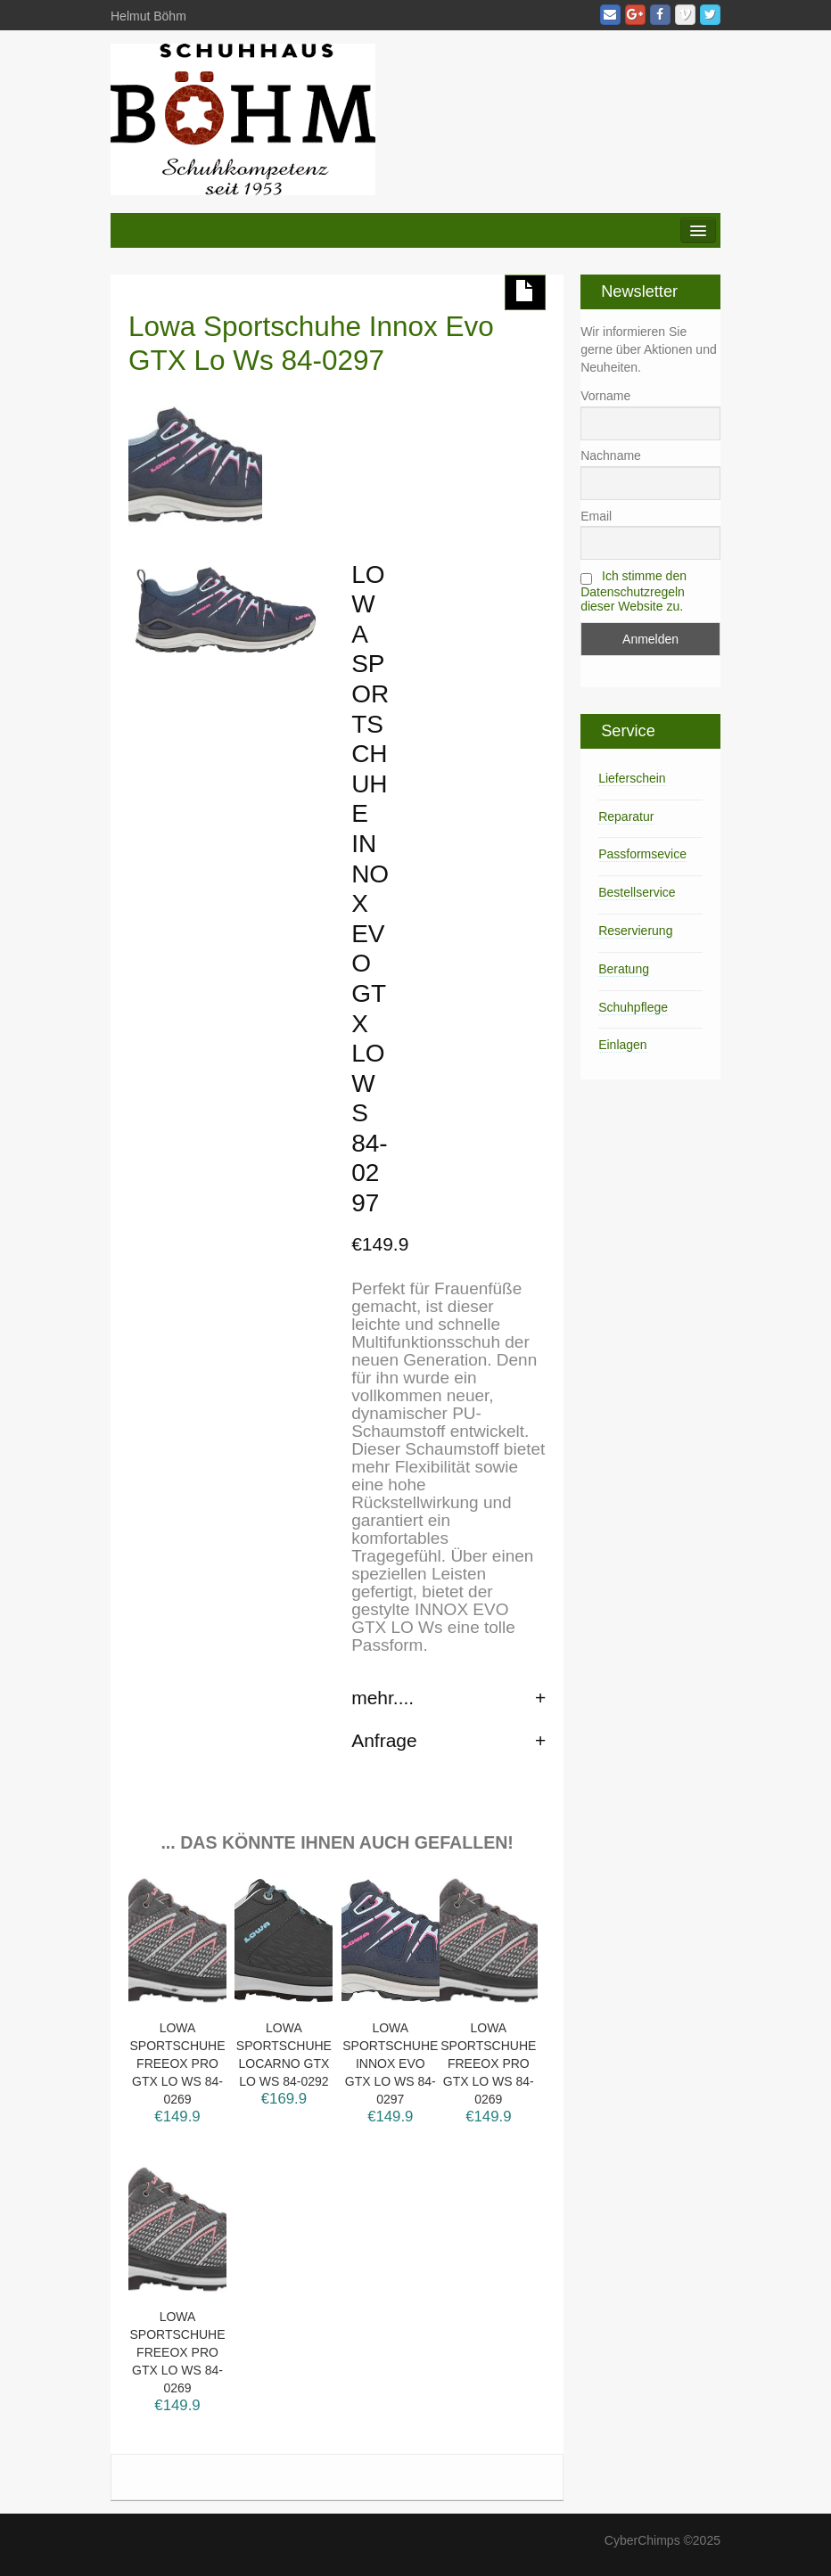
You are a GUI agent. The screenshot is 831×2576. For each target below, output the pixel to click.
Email (596, 516)
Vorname (605, 396)
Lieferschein (632, 778)
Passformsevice (642, 854)
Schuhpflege (633, 1007)
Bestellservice (636, 892)
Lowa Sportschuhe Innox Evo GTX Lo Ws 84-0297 (311, 343)
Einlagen (622, 1045)
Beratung (623, 969)
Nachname (610, 455)
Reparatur (626, 816)
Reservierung (635, 930)
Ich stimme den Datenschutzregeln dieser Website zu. (633, 591)
